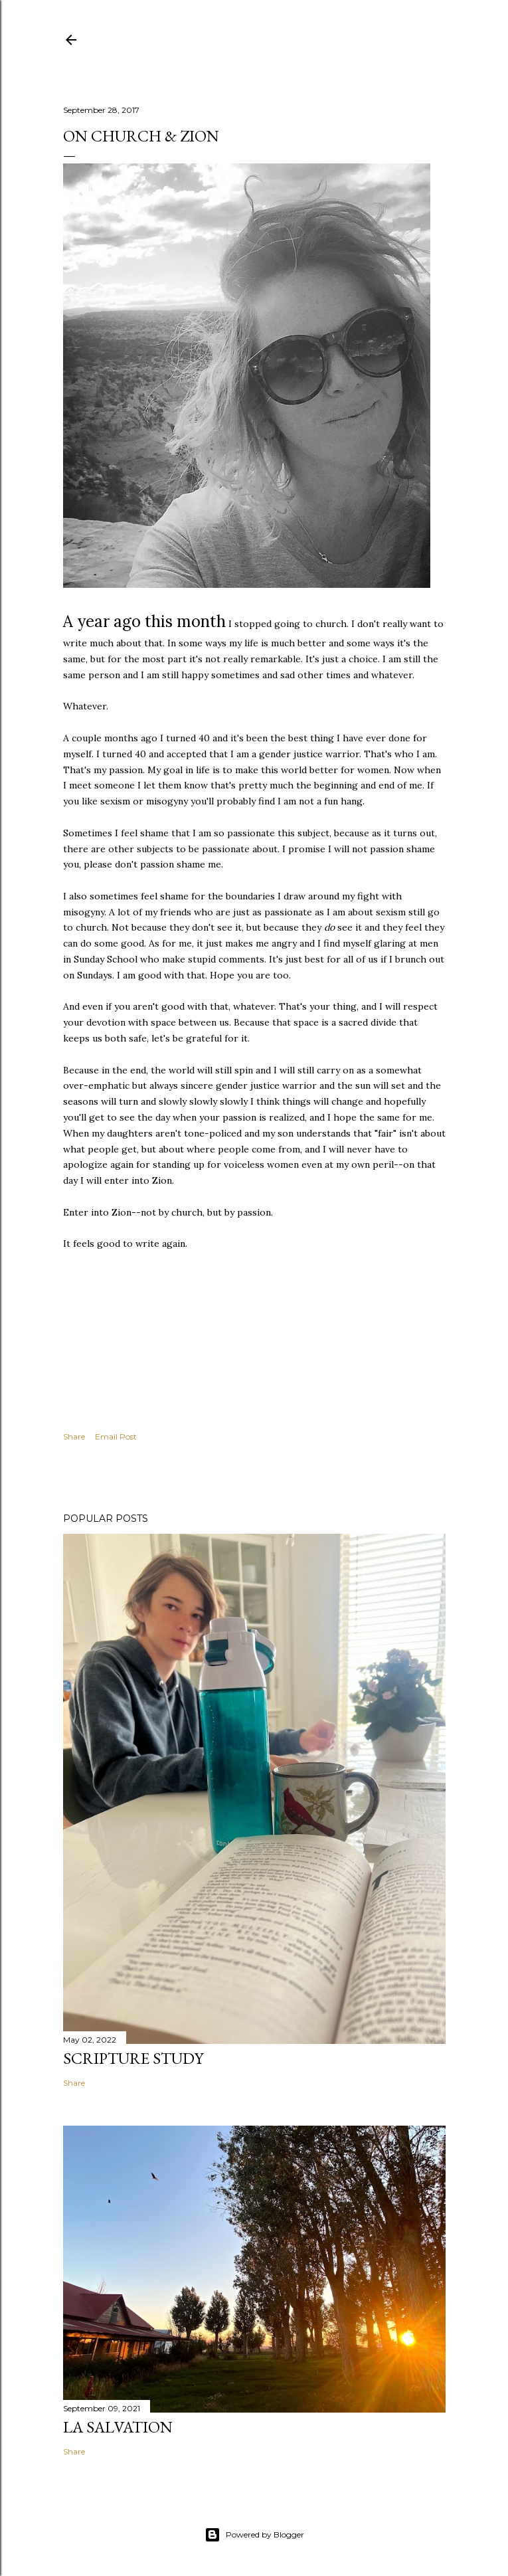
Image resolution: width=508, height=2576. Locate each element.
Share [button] (74, 1436)
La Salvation (118, 2427)
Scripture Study (133, 2058)
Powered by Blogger (254, 2535)
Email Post (116, 1436)
